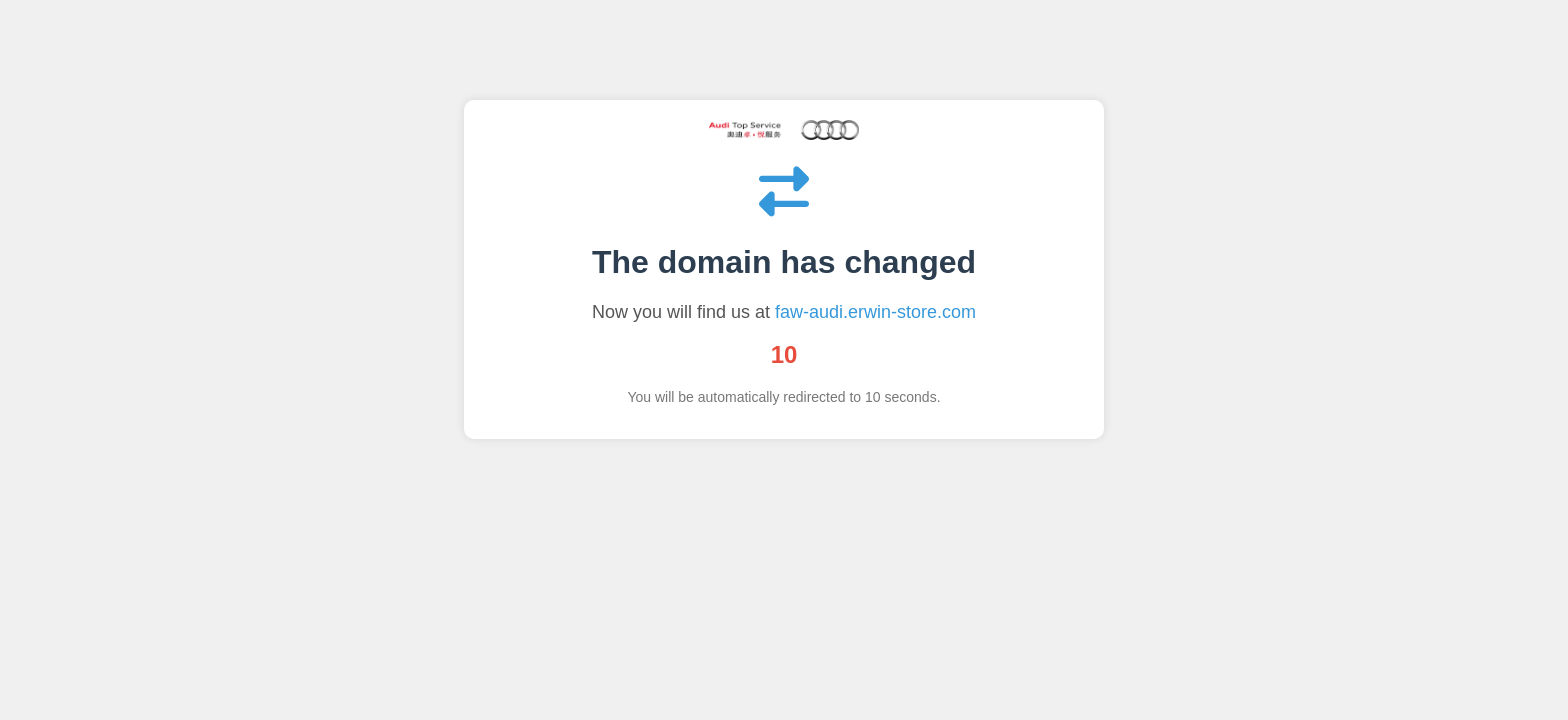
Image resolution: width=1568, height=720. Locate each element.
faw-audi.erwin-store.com (875, 312)
